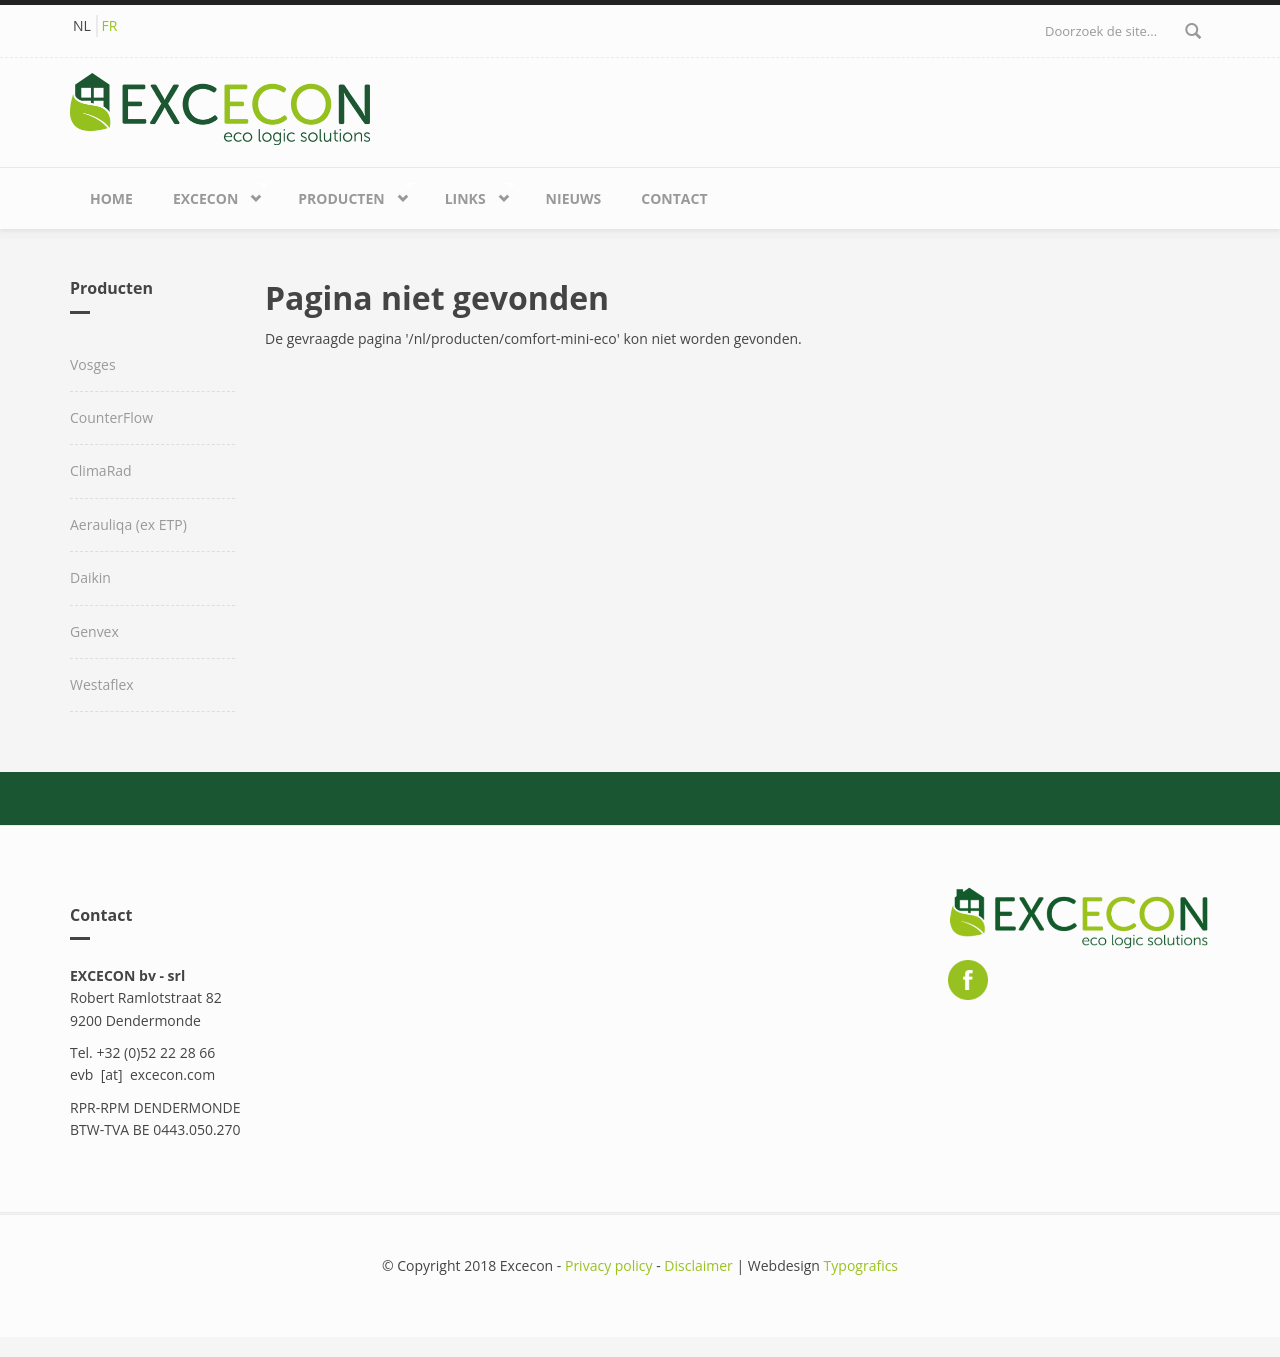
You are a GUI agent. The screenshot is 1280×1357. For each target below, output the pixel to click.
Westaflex (102, 684)
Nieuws (574, 198)
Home (111, 198)
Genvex (94, 631)
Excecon (210, 194)
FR (110, 25)
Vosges (93, 364)
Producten (346, 194)
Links (470, 194)
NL (82, 25)
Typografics (861, 1265)
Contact (674, 198)
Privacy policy (609, 1265)
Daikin (90, 577)
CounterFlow (111, 417)
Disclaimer (698, 1265)
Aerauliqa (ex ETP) (128, 524)
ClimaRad (101, 470)
